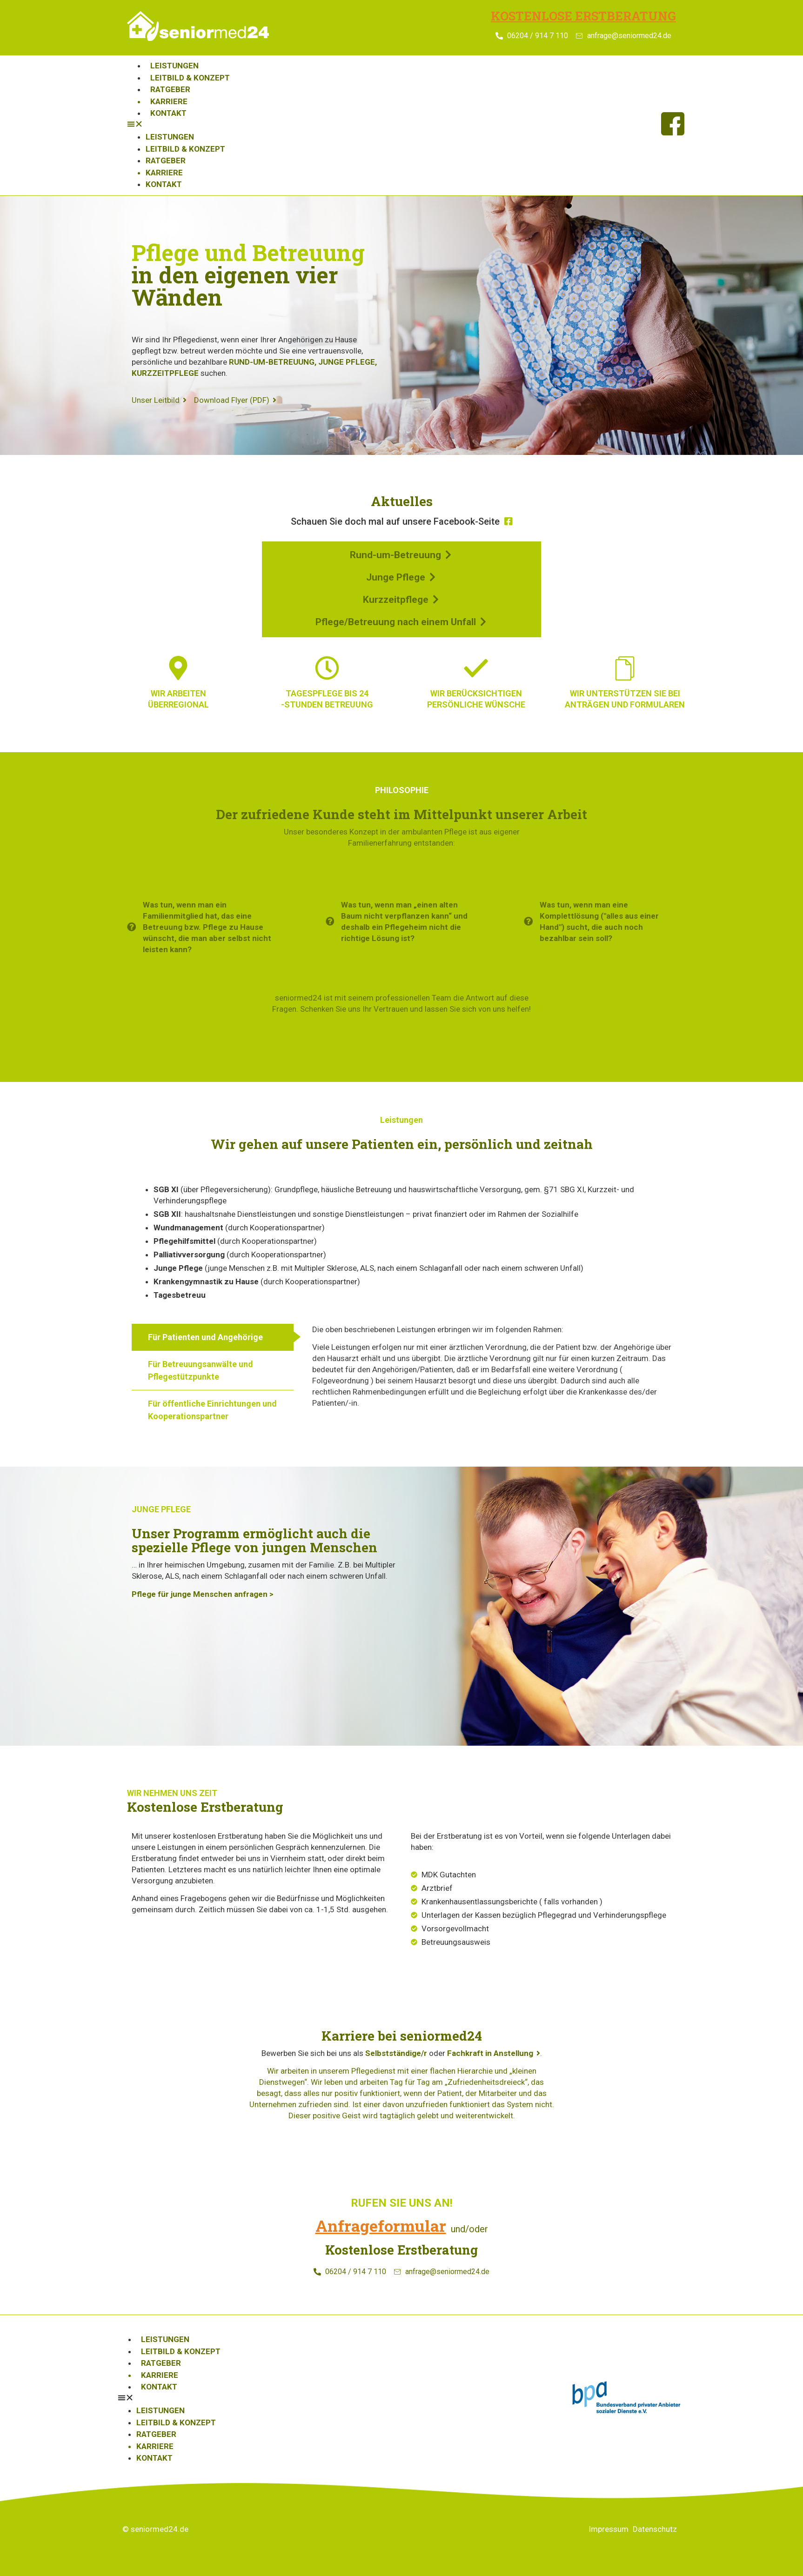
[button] (384, 126)
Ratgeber (170, 89)
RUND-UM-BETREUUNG (272, 362)
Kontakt (168, 113)
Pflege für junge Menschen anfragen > (203, 1594)
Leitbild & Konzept (190, 77)
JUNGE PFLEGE (346, 362)
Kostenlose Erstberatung (583, 16)
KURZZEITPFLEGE (165, 373)
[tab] (213, 1337)
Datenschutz (655, 2529)
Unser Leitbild (159, 400)
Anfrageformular (380, 2225)
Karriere (168, 101)
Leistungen (174, 65)
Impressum (609, 2529)
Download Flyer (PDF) (235, 400)
